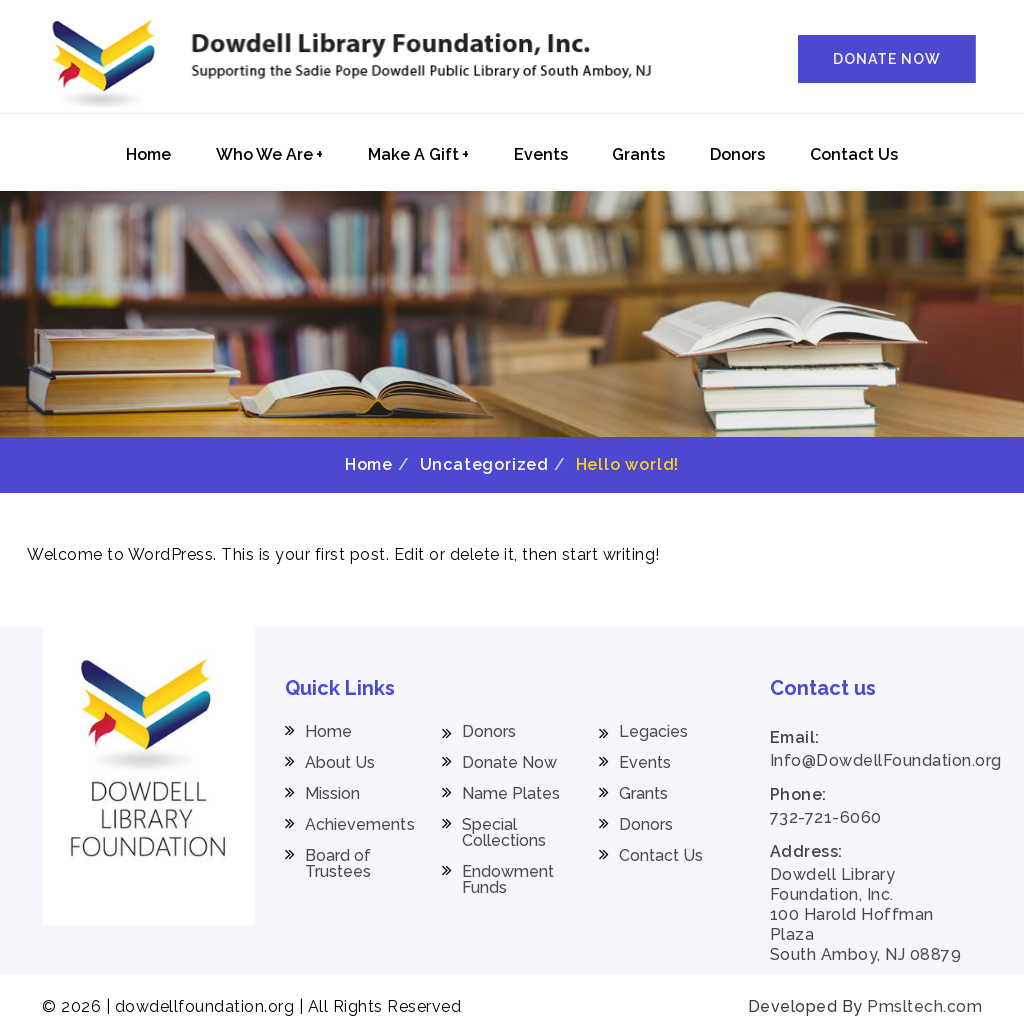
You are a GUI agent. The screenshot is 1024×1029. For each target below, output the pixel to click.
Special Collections (504, 833)
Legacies (654, 732)
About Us (340, 763)
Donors (737, 154)
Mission (333, 794)
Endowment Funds (508, 880)
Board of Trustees (338, 864)
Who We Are (269, 154)
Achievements (360, 825)
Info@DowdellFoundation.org (886, 760)
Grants (638, 154)
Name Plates (511, 794)
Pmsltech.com (924, 1006)
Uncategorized (484, 464)
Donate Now (510, 763)
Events (541, 154)
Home (148, 154)
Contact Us (854, 154)
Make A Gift (418, 154)
